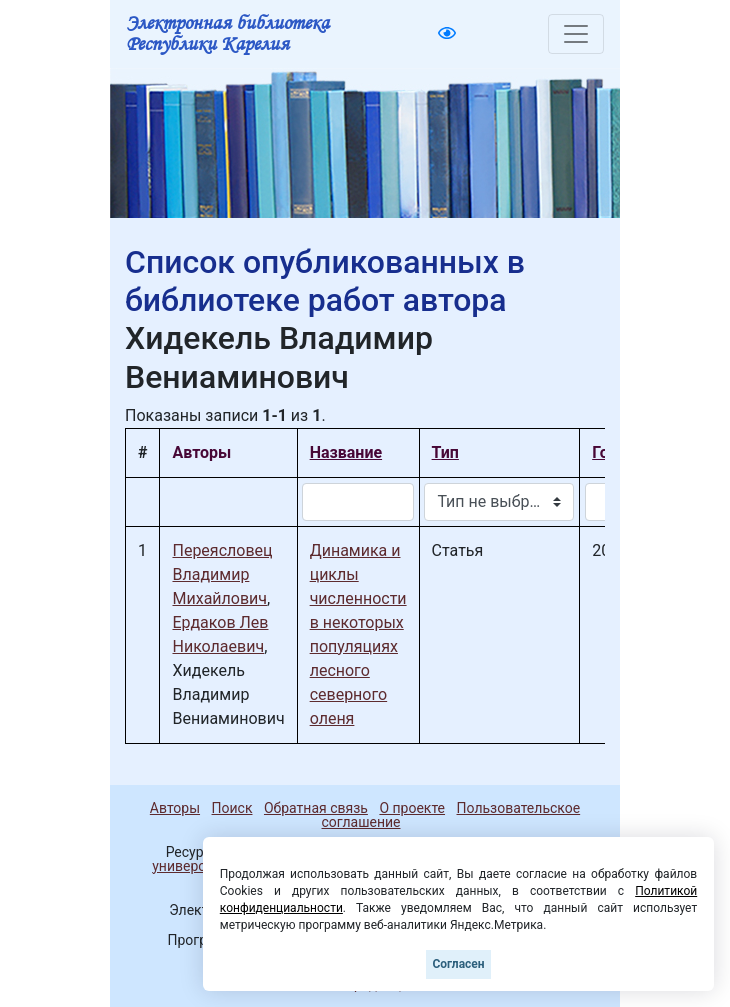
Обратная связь (316, 808)
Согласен (458, 964)
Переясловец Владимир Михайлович (222, 574)
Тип (445, 452)
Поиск (232, 808)
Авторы (175, 808)
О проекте (412, 808)
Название (346, 452)
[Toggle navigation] (576, 34)
